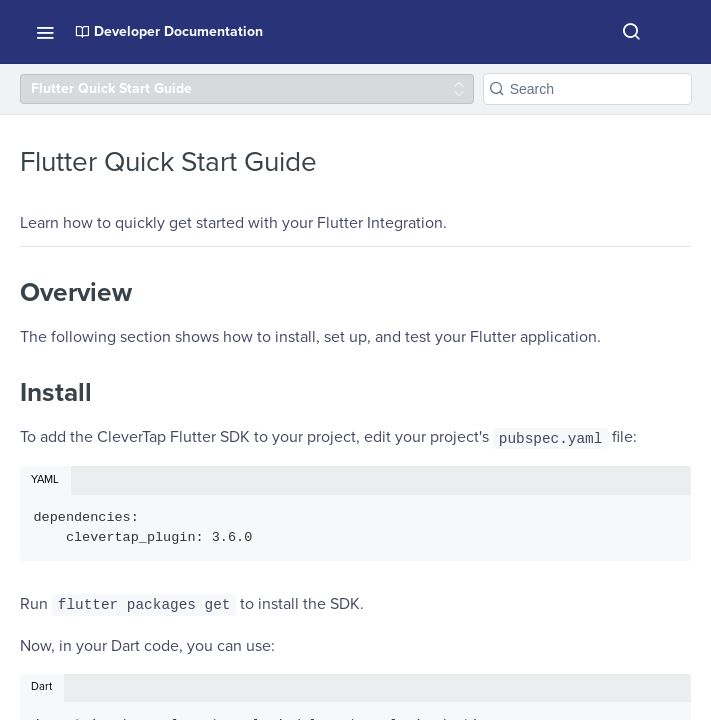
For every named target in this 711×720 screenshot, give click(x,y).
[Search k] (587, 89)
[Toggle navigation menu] (45, 32)
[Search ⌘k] (631, 32)
